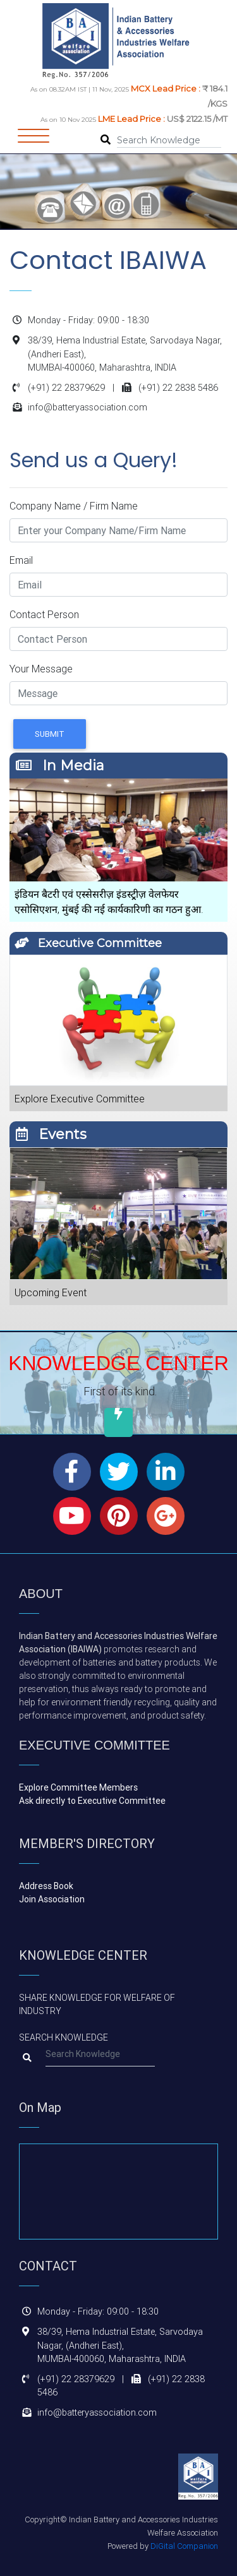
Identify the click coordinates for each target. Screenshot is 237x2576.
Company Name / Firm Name (73, 505)
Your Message (41, 668)
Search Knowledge (63, 2037)
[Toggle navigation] (33, 139)
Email (21, 560)
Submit (49, 734)
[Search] (169, 141)
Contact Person (44, 614)
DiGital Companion (184, 2546)
